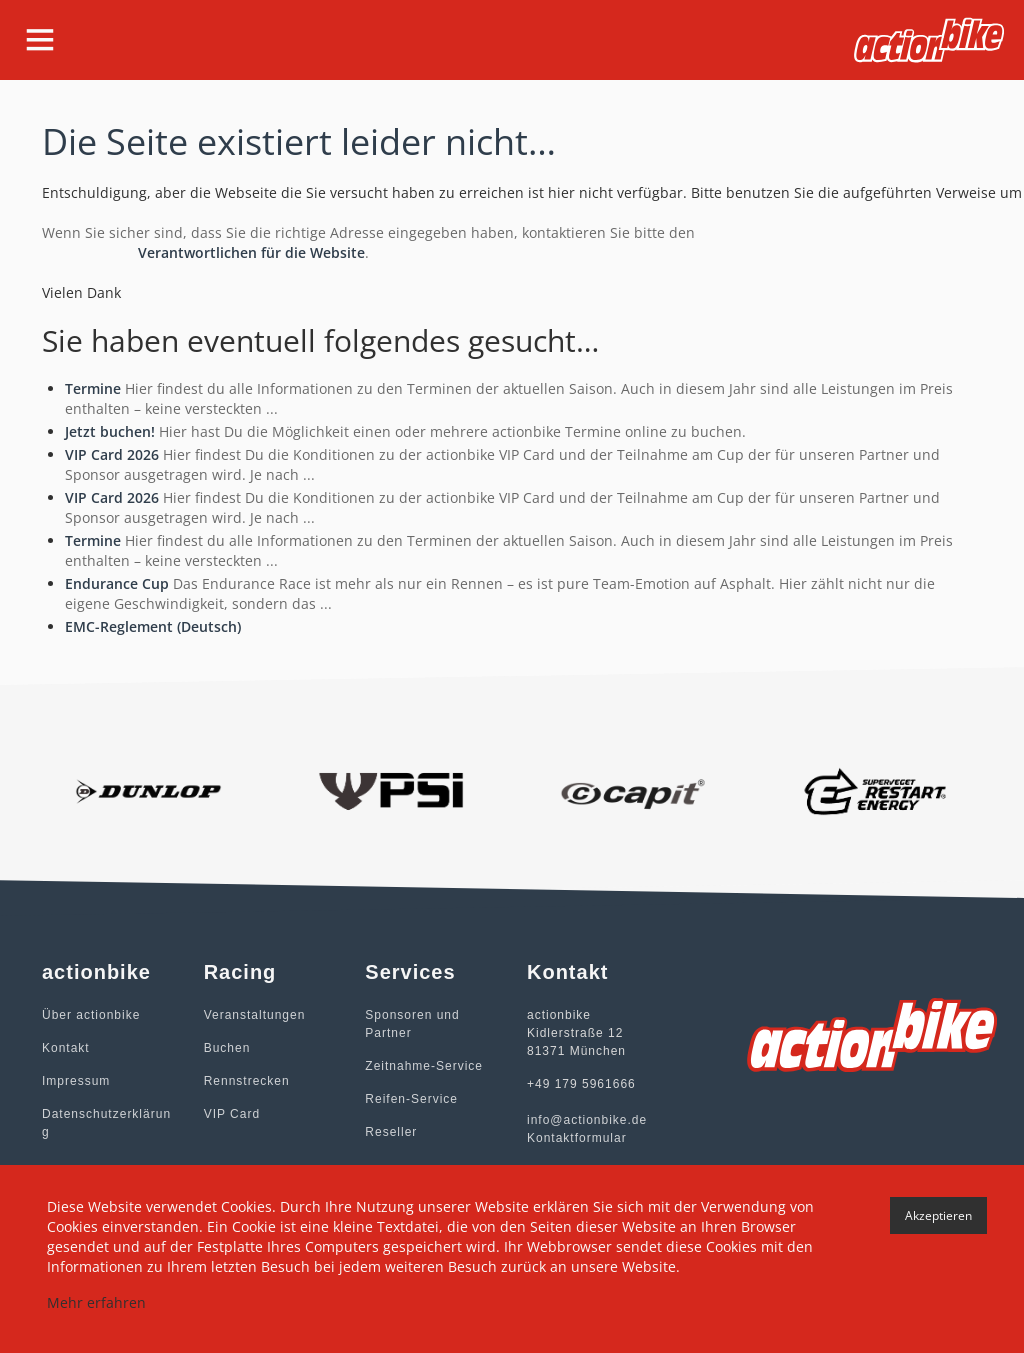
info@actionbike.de (587, 1120)
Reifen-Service (411, 1099)
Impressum (76, 1081)
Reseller (391, 1132)
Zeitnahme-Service (424, 1066)
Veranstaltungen (255, 1015)
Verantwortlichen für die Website (251, 252)
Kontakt (66, 1048)
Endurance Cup (117, 583)
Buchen (227, 1048)
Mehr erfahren (96, 1302)
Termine (93, 388)
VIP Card (232, 1114)
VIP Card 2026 (112, 454)
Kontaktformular (577, 1138)
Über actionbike (91, 1015)
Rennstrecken (247, 1081)
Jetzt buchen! (110, 431)
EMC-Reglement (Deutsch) (153, 626)
